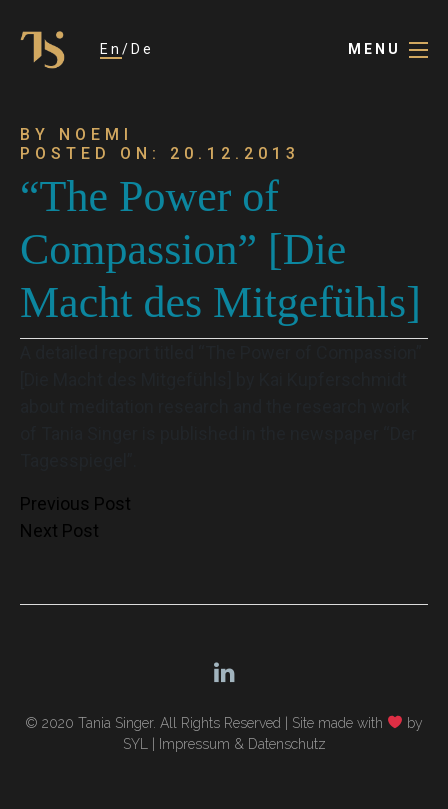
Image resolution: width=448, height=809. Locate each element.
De (142, 49)
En (111, 49)
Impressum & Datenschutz (242, 744)
